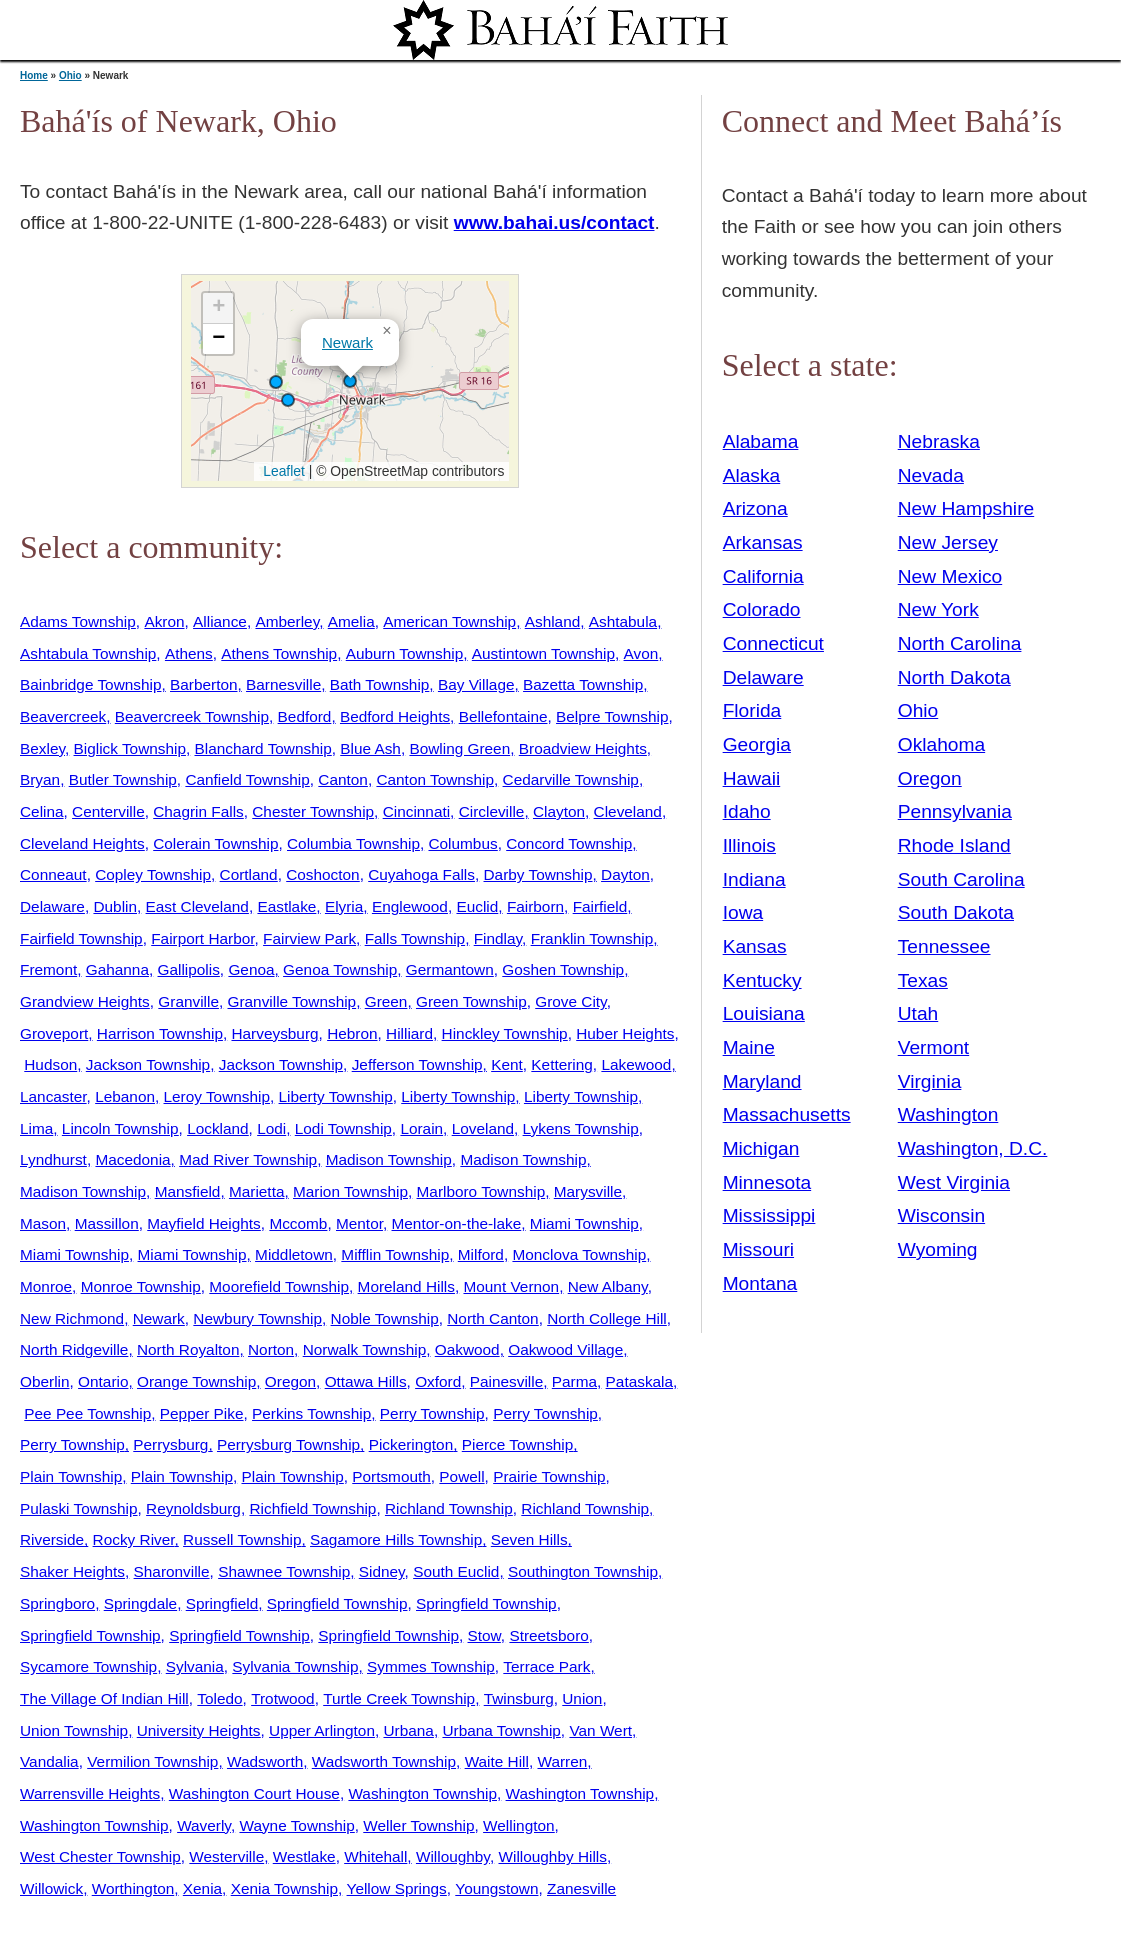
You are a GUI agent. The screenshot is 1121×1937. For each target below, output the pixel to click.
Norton (271, 1349)
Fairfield (600, 906)
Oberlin (45, 1381)
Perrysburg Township (288, 1444)
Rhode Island (954, 845)
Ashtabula (623, 621)
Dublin (115, 906)
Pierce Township (518, 1444)
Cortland (249, 874)
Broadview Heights (583, 748)
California (763, 576)
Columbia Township (353, 843)
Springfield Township (337, 1603)
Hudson (50, 1064)
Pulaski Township (79, 1508)
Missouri (758, 1249)
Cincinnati (416, 811)
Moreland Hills (406, 1286)
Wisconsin (941, 1215)
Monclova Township (579, 1254)
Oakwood (467, 1349)
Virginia (930, 1081)
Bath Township (380, 684)
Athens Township (279, 653)
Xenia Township (284, 1888)
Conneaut (53, 874)
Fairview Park (309, 938)
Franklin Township (592, 938)
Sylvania (195, 1666)
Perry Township (432, 1413)
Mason (43, 1223)
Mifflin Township (395, 1254)
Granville (188, 1001)
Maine (749, 1047)
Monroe (46, 1286)
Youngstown (496, 1888)
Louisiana (764, 1013)
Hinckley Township (505, 1033)
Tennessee (944, 946)
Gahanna (117, 969)
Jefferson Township (417, 1064)
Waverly (204, 1825)
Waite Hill (497, 1761)
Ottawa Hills (366, 1381)
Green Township (471, 1001)
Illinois (749, 845)
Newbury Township (257, 1318)
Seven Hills (529, 1539)
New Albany (608, 1286)
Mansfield (188, 1191)
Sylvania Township (295, 1666)
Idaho (747, 811)
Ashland (553, 621)
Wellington (518, 1825)
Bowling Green (459, 748)
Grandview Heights (85, 1001)
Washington (948, 1114)
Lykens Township (581, 1128)
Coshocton (322, 874)
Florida (752, 710)
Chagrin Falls (198, 811)
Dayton (625, 874)
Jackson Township (148, 1064)
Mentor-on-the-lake (457, 1223)
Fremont (48, 969)
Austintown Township (543, 653)
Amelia (351, 621)
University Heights (199, 1730)
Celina (42, 811)
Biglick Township (130, 748)
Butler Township (123, 779)
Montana (760, 1283)
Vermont (933, 1047)
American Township (449, 621)
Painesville (506, 1381)
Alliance (220, 621)
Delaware (52, 906)
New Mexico (950, 576)
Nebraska (939, 441)
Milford (481, 1254)
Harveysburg (274, 1033)
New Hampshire (966, 508)
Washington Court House (254, 1793)
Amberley (287, 621)
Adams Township (78, 621)
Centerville (108, 811)
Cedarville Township (571, 779)
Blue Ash (370, 748)
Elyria (344, 906)
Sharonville (172, 1571)
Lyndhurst (53, 1159)
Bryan (40, 779)
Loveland (483, 1128)
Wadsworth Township (384, 1761)
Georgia (757, 744)
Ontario (103, 1381)
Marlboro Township (481, 1191)
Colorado (762, 609)
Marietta (256, 1191)
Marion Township (350, 1191)
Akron (164, 621)
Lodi (271, 1128)
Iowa (743, 912)
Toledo (219, 1698)
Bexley (42, 748)
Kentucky (762, 980)
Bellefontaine (503, 716)
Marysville (588, 1191)
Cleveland (628, 811)
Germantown (450, 969)
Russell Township (242, 1539)
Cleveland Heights (82, 843)
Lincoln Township (120, 1128)
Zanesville (581, 1888)
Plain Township (71, 1476)
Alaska (752, 475)
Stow (484, 1635)
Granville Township (292, 1001)
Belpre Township (612, 716)
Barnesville (283, 684)
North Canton (492, 1318)
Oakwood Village (565, 1349)
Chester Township (313, 811)
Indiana (754, 879)
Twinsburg (519, 1698)
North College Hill (607, 1318)
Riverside (52, 1539)
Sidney (382, 1571)
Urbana (409, 1730)
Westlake (304, 1856)
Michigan (761, 1148)
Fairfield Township (81, 938)
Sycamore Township (88, 1666)
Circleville (492, 811)
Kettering (561, 1064)
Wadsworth (265, 1761)
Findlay (498, 938)
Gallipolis (189, 969)
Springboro (57, 1603)
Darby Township (538, 874)
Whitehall (375, 1856)
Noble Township (385, 1318)
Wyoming (938, 1249)
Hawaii (752, 778)
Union (582, 1698)
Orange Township (196, 1381)
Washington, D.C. (973, 1148)
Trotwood (282, 1698)
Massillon (107, 1223)
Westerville (226, 1856)
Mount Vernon (511, 1286)
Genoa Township (340, 969)
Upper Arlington (322, 1730)
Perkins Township (311, 1413)
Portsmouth (391, 1476)
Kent (507, 1064)
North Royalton (188, 1349)
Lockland (217, 1128)
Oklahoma (941, 744)
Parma (574, 1381)
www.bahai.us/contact (554, 222)
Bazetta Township (583, 684)
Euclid (477, 906)
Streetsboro (548, 1635)
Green (386, 1001)
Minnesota (767, 1182)
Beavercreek (63, 716)
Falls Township (415, 938)
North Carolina (960, 643)
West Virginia (954, 1182)
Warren (562, 1761)
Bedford (305, 716)
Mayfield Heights (204, 1223)
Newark (347, 342)
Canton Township (435, 779)
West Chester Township (100, 1856)
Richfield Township (312, 1508)
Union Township (74, 1730)
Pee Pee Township (87, 1413)
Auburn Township (405, 653)
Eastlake (286, 906)
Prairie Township (549, 1476)
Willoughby (453, 1856)
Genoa (251, 969)
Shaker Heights (72, 1571)
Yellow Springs (397, 1888)
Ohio (70, 75)
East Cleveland (197, 906)
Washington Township (422, 1793)
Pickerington (411, 1444)
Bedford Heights (395, 716)
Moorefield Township (279, 1286)
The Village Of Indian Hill (104, 1698)
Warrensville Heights (90, 1793)
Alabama (761, 441)
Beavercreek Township (192, 716)
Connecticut (773, 643)
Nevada (931, 475)
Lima (36, 1128)
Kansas (755, 946)
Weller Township (418, 1825)
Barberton (203, 684)
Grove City (570, 1001)
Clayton (559, 811)
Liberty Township (336, 1096)
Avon (641, 653)
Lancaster (53, 1096)
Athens (189, 653)
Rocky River (134, 1539)
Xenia (202, 1888)
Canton (343, 779)
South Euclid (456, 1571)
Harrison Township (160, 1033)
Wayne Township (296, 1825)
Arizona (755, 508)
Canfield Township (247, 779)
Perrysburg (170, 1444)
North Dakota (954, 677)
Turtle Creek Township (399, 1698)
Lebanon (125, 1096)
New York (938, 609)
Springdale (140, 1603)
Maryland (762, 1081)
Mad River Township (248, 1159)
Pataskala (639, 1381)
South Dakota (956, 912)
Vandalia (49, 1761)
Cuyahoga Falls (421, 874)
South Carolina (961, 879)
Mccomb (298, 1223)
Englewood (410, 906)
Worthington (133, 1888)
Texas (923, 980)
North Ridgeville (74, 1349)
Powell (461, 1476)
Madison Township (389, 1159)
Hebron (352, 1033)
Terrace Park (546, 1666)
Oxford (438, 1381)
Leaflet (281, 471)
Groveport (54, 1033)
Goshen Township (563, 969)
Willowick (51, 1888)
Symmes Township (431, 1666)
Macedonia (132, 1159)
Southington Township (583, 1571)
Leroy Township (217, 1096)
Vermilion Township (152, 1761)
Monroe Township (141, 1286)
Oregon (290, 1381)
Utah (918, 1013)
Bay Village (476, 684)
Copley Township (153, 874)
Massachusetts (787, 1114)
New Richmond (72, 1318)
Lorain (421, 1128)
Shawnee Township (284, 1571)
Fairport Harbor (202, 938)
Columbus (462, 843)
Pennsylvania (955, 811)
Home (34, 75)
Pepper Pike (202, 1413)
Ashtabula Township (88, 653)
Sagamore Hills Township (396, 1539)
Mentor (359, 1223)
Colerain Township (215, 843)
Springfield (222, 1603)
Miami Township (584, 1223)
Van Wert (600, 1730)
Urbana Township (501, 1730)
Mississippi (769, 1215)
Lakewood (636, 1064)
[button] (288, 400)
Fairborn (535, 906)
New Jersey (948, 542)
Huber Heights (625, 1033)
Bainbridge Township (90, 684)
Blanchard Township (263, 748)
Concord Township (569, 843)
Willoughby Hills (552, 1856)
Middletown (294, 1254)
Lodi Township (343, 1128)
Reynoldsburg (193, 1508)
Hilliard (409, 1033)
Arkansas (763, 542)
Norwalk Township (365, 1349)
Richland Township (449, 1508)
